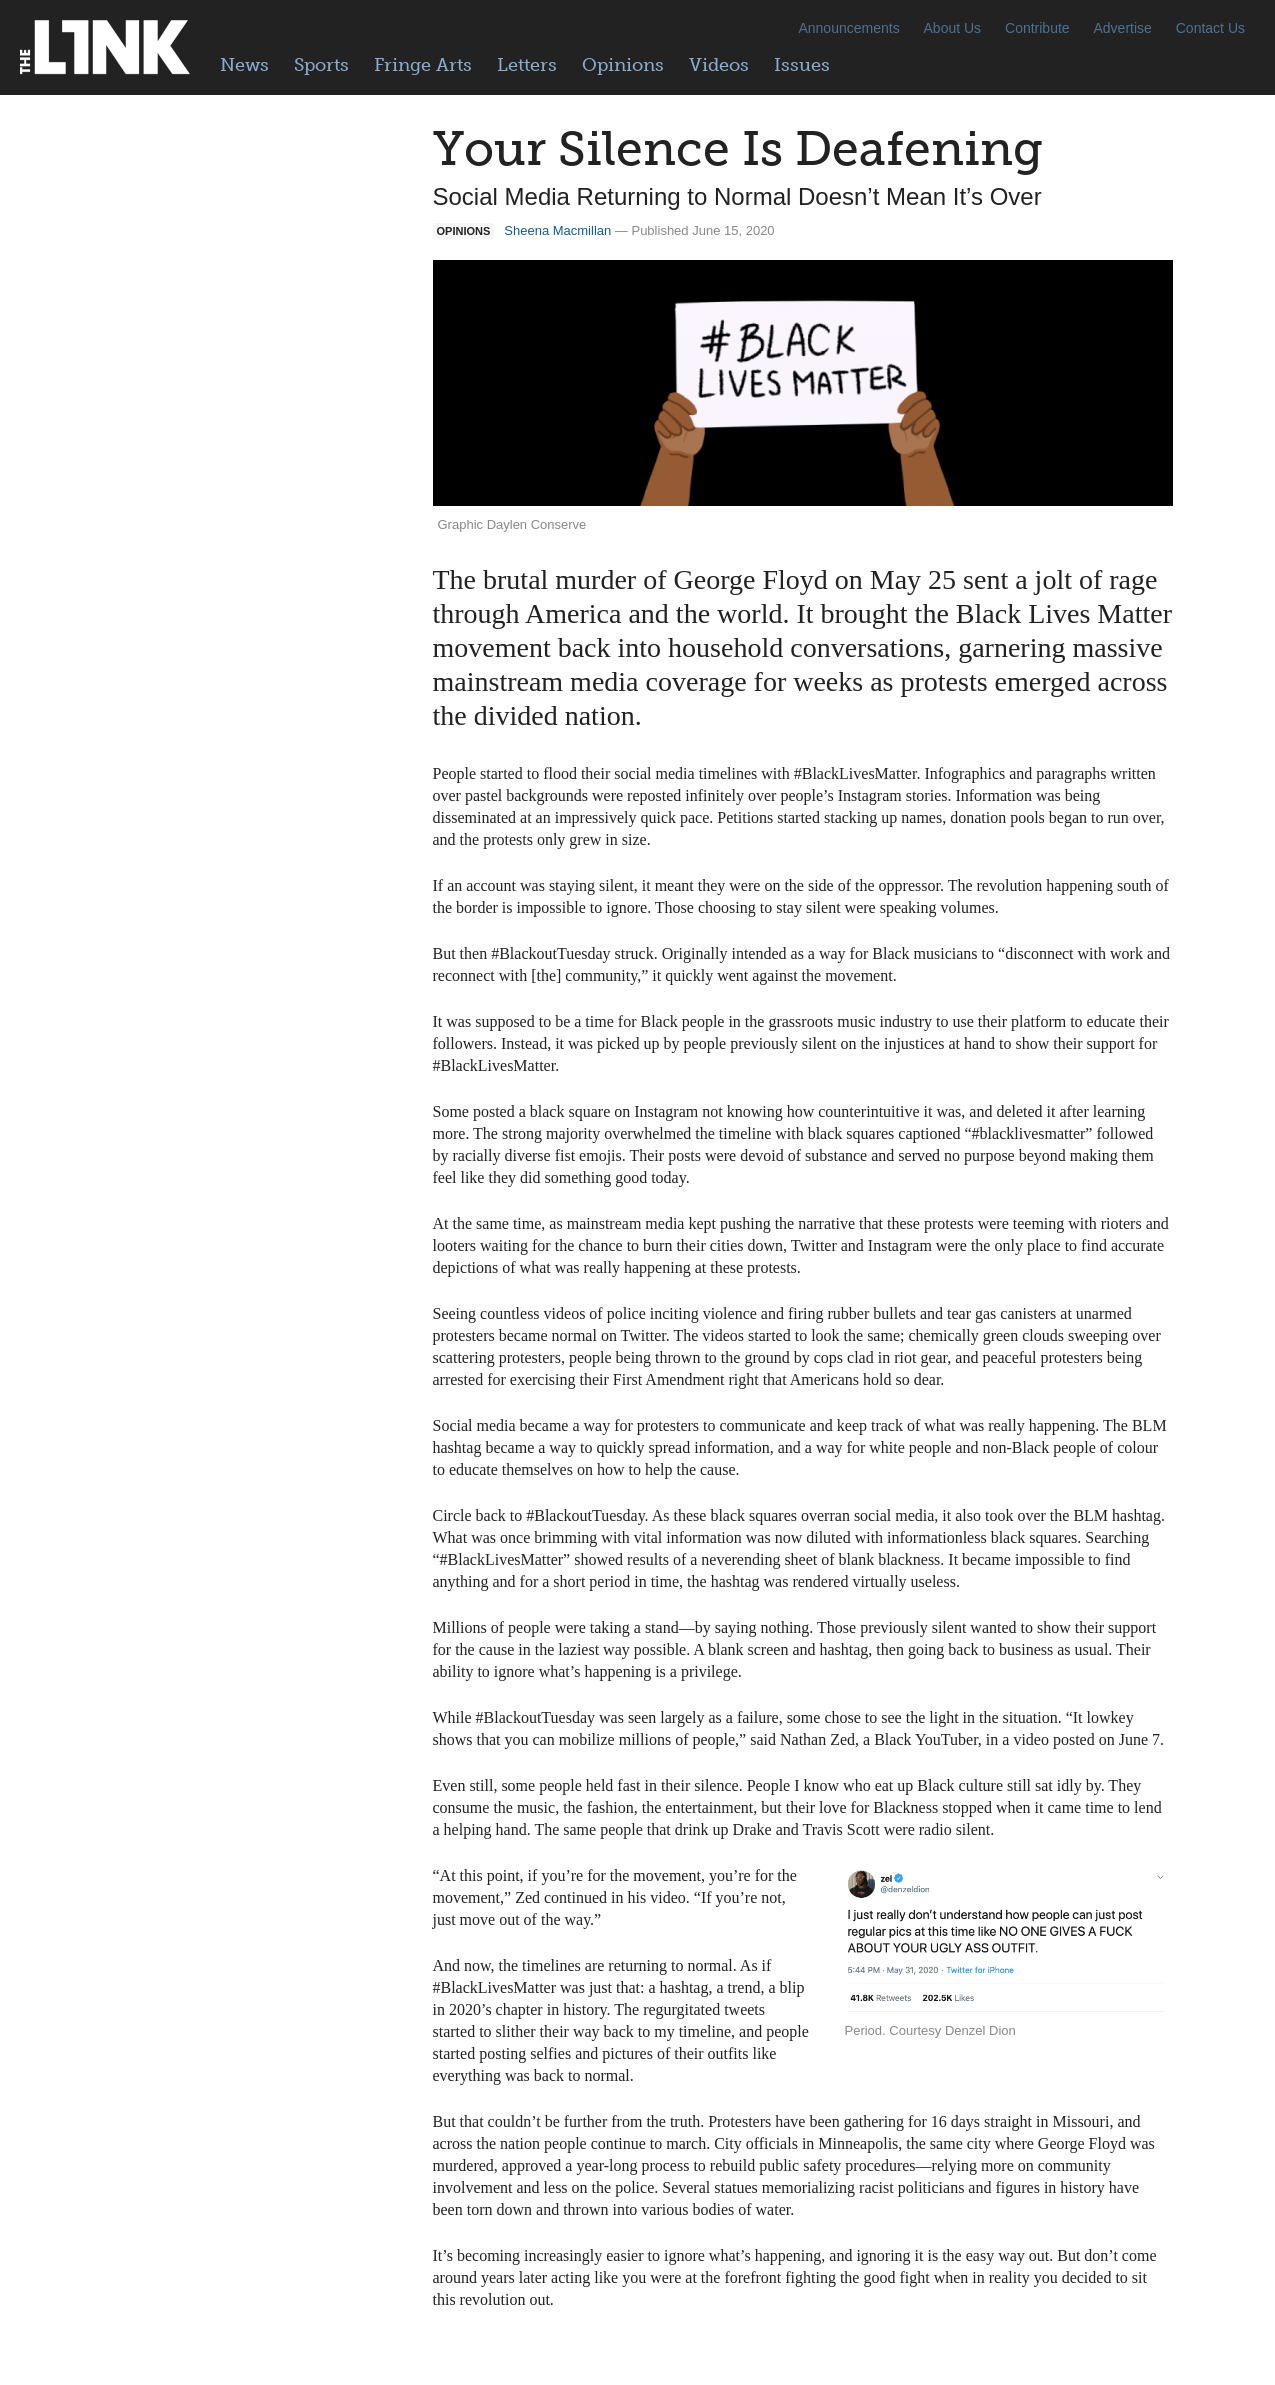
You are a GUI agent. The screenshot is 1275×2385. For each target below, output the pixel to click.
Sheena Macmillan (557, 230)
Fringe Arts (423, 65)
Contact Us (1210, 28)
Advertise (1123, 28)
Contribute (1037, 28)
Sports (321, 65)
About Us (953, 28)
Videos (719, 65)
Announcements (848, 28)
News (244, 65)
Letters (527, 65)
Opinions (623, 65)
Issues (802, 65)
